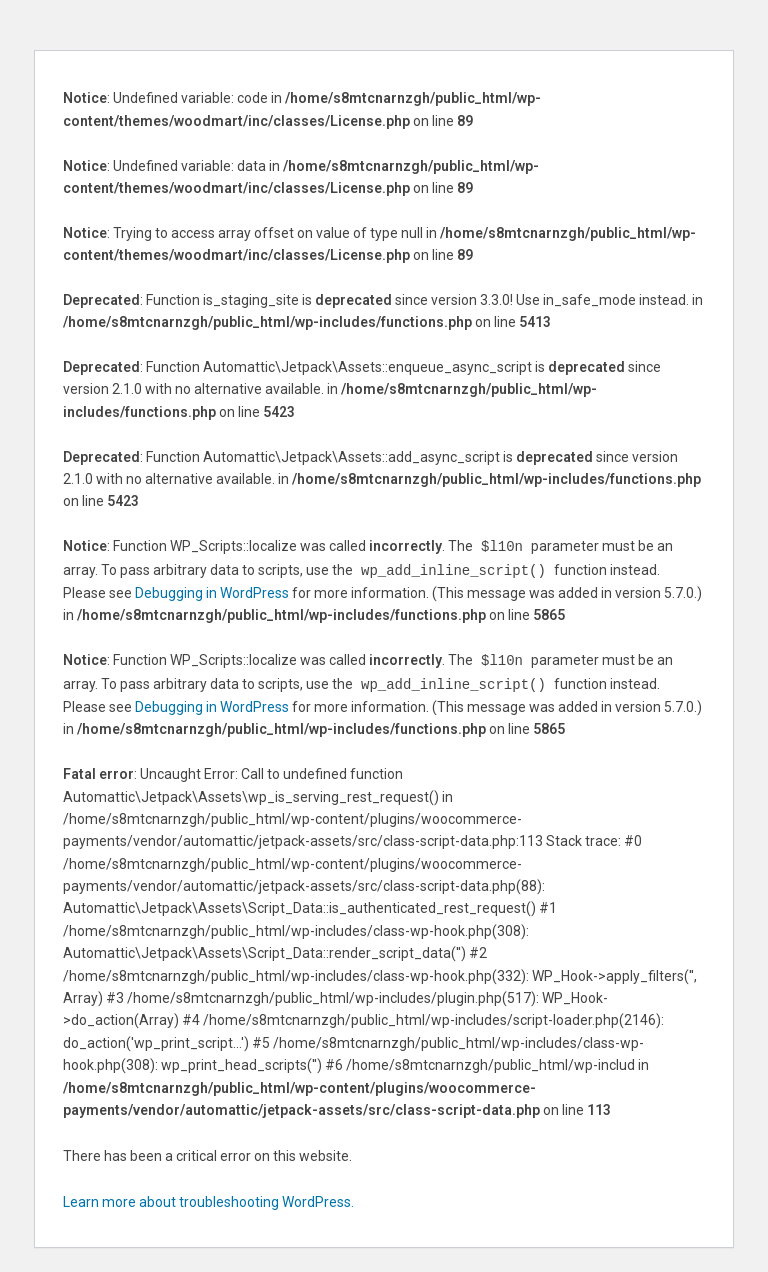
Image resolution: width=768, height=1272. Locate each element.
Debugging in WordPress (212, 591)
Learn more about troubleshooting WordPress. (208, 1198)
